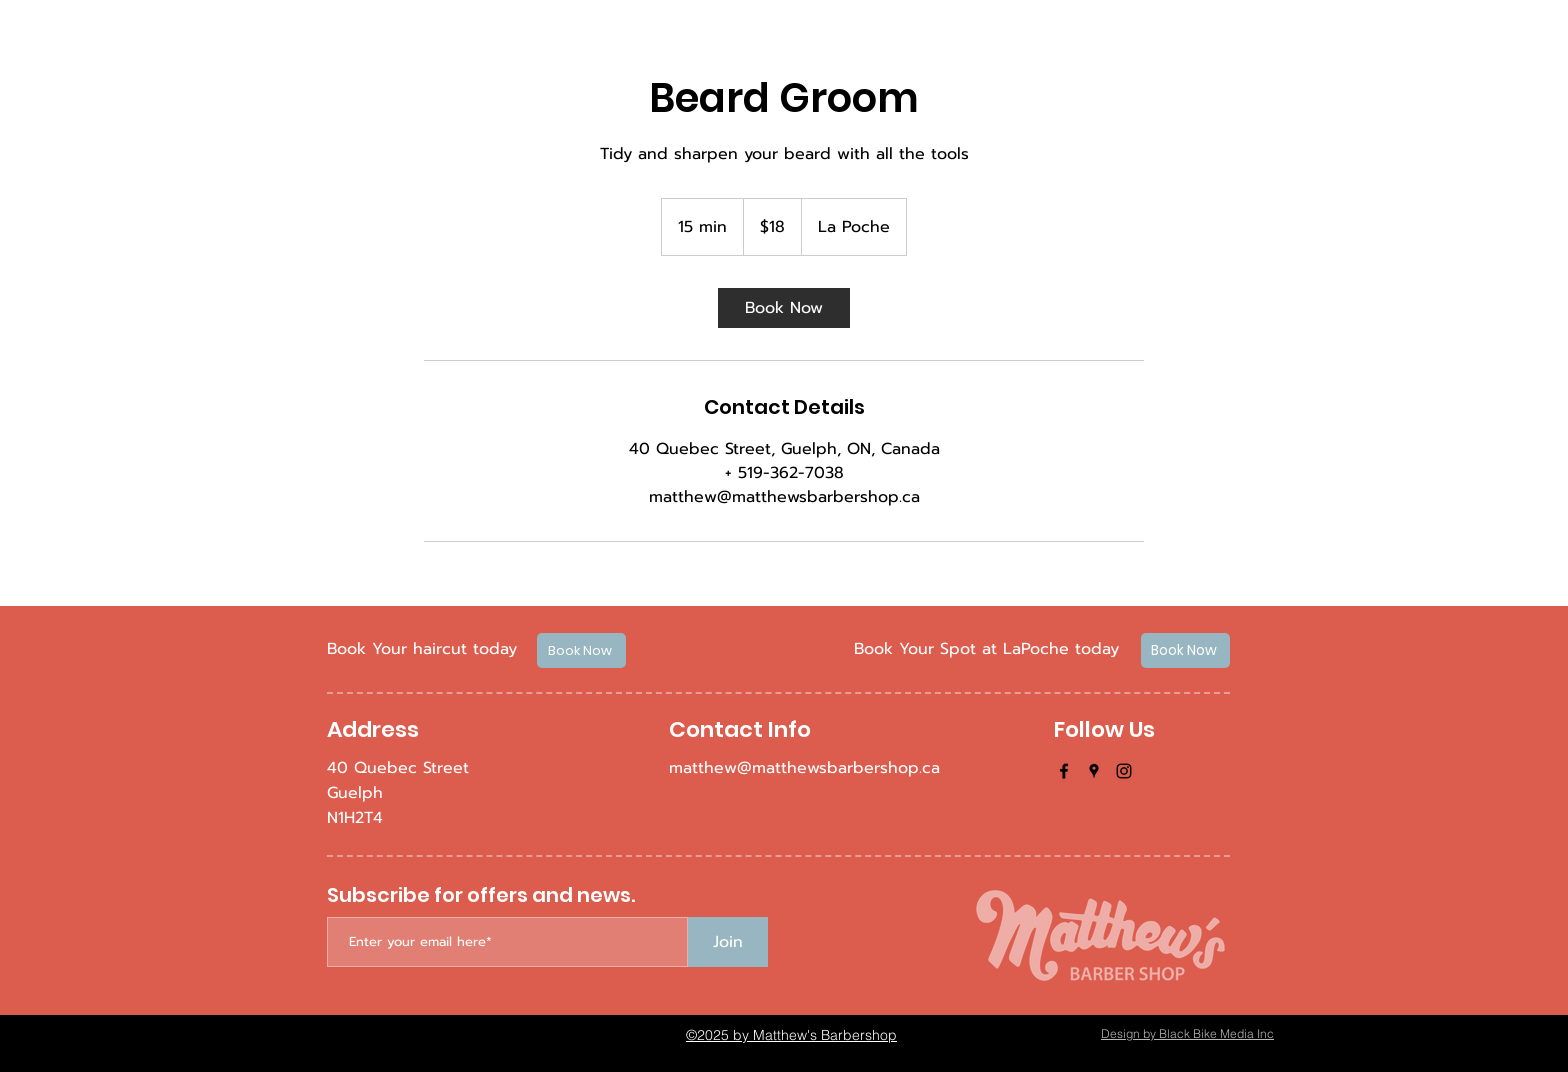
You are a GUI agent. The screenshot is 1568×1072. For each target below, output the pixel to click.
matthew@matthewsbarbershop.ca (804, 768)
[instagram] (1124, 771)
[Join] (728, 942)
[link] (784, 308)
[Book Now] (581, 650)
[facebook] (1064, 771)
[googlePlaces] (1094, 771)
